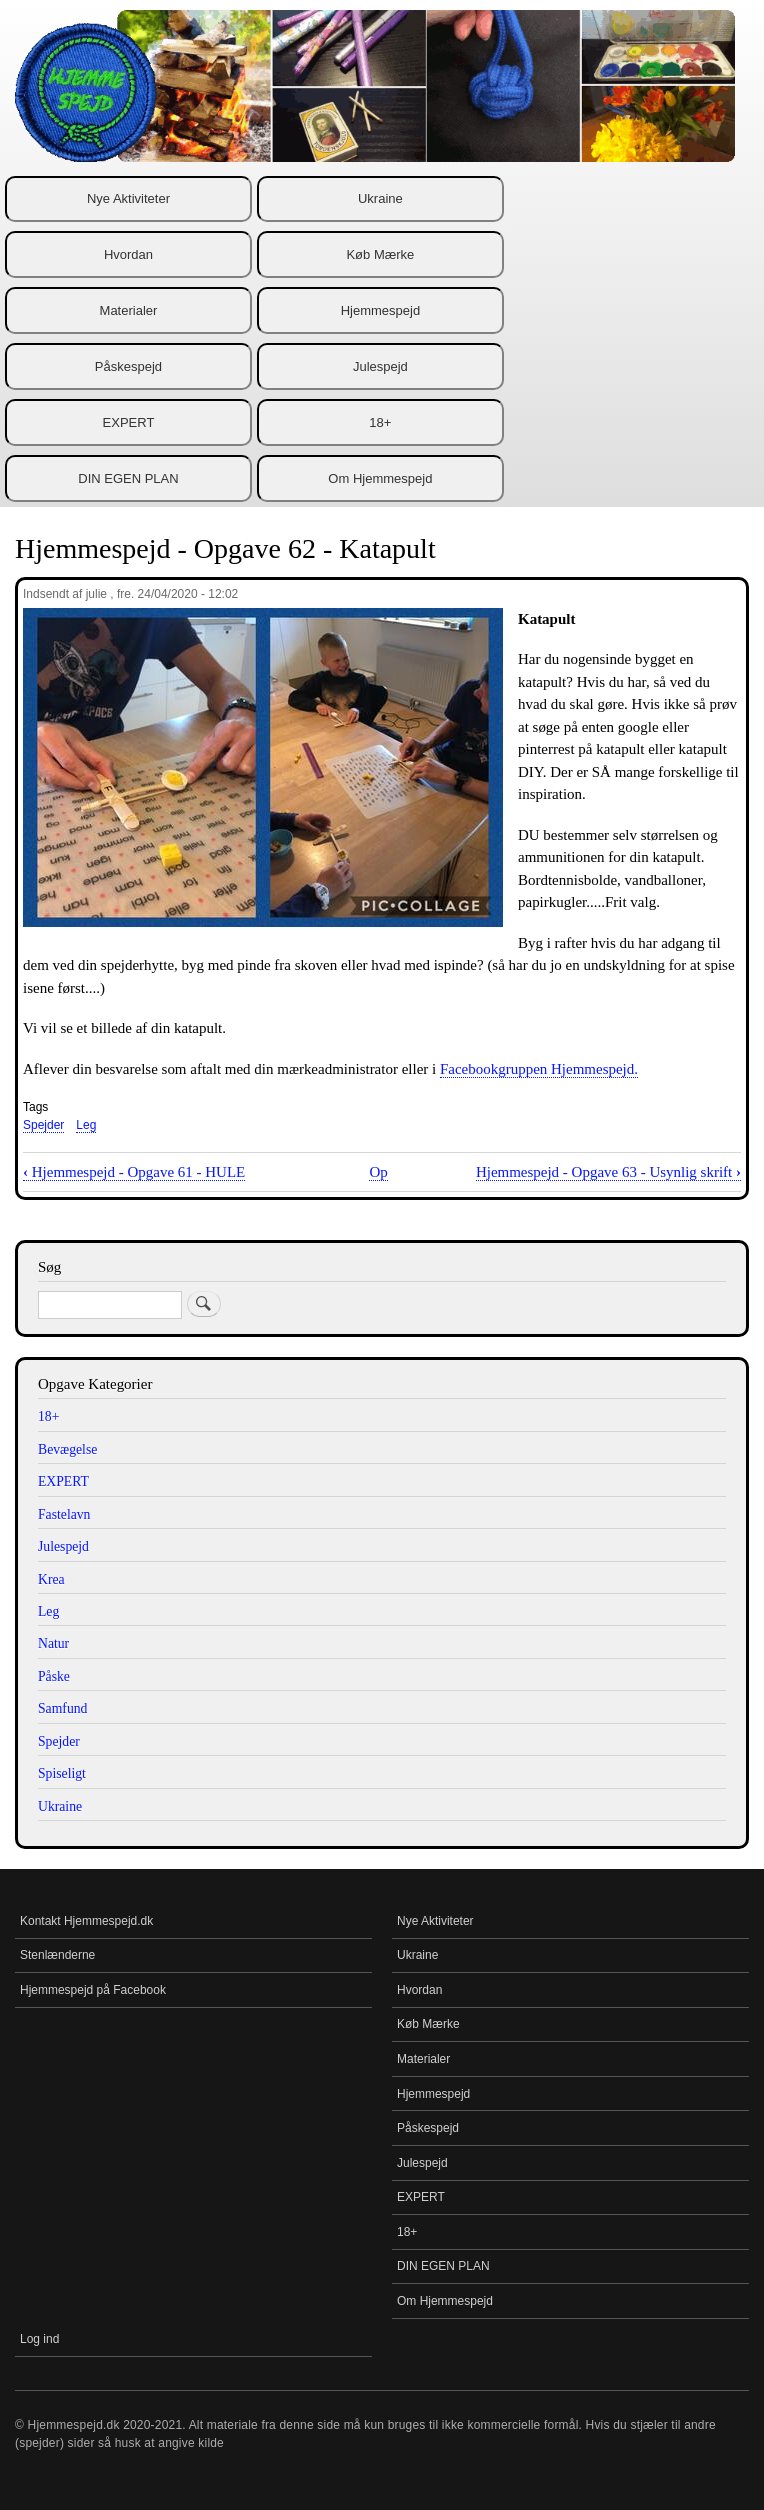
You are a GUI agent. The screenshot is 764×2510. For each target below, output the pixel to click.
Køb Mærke (380, 254)
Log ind (39, 2339)
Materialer (129, 310)
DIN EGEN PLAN (128, 478)
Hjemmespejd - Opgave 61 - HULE (134, 1172)
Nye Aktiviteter (128, 198)
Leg (86, 1125)
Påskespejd (128, 366)
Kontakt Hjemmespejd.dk (86, 1921)
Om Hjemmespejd (380, 478)
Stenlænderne (57, 1955)
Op (378, 1172)
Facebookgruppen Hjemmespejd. (539, 1069)
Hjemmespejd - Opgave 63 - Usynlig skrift (608, 1172)
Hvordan (128, 254)
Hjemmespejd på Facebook (93, 1990)
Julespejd (380, 366)
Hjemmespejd (380, 310)
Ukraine (380, 198)
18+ (380, 422)
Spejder (43, 1125)
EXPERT (129, 422)
